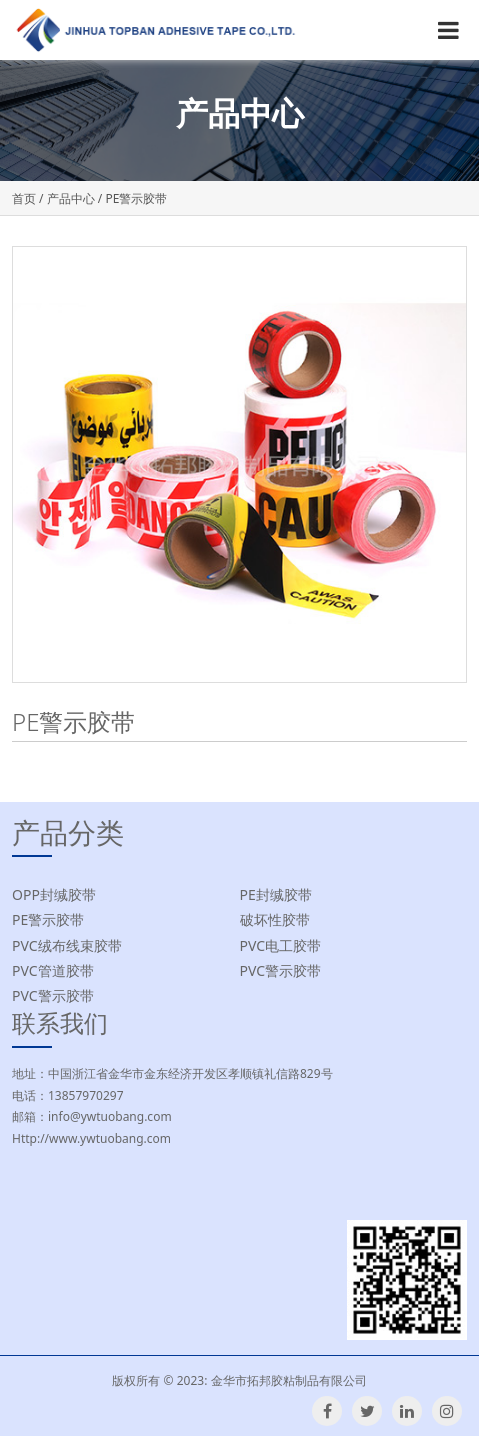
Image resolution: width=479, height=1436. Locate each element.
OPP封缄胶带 (54, 894)
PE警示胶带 (48, 919)
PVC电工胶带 (281, 945)
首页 (24, 198)
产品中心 (71, 198)
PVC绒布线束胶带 (67, 945)
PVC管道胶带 (53, 970)
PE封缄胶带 (276, 894)
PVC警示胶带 (281, 970)
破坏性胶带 (275, 919)
